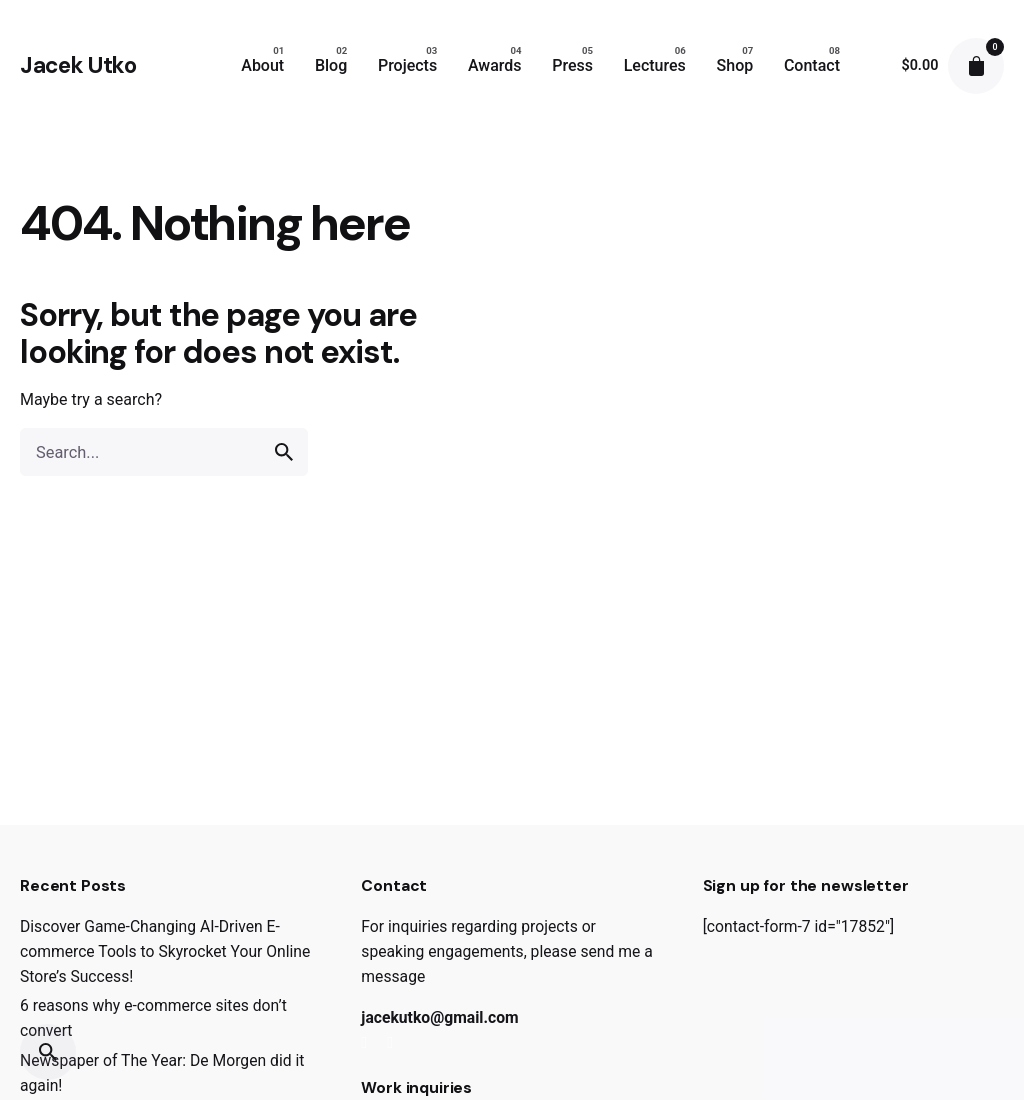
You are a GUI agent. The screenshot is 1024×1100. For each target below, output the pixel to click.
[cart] (976, 66)
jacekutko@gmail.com (439, 1017)
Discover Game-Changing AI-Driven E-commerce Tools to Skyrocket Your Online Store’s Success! (165, 951)
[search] (284, 452)
